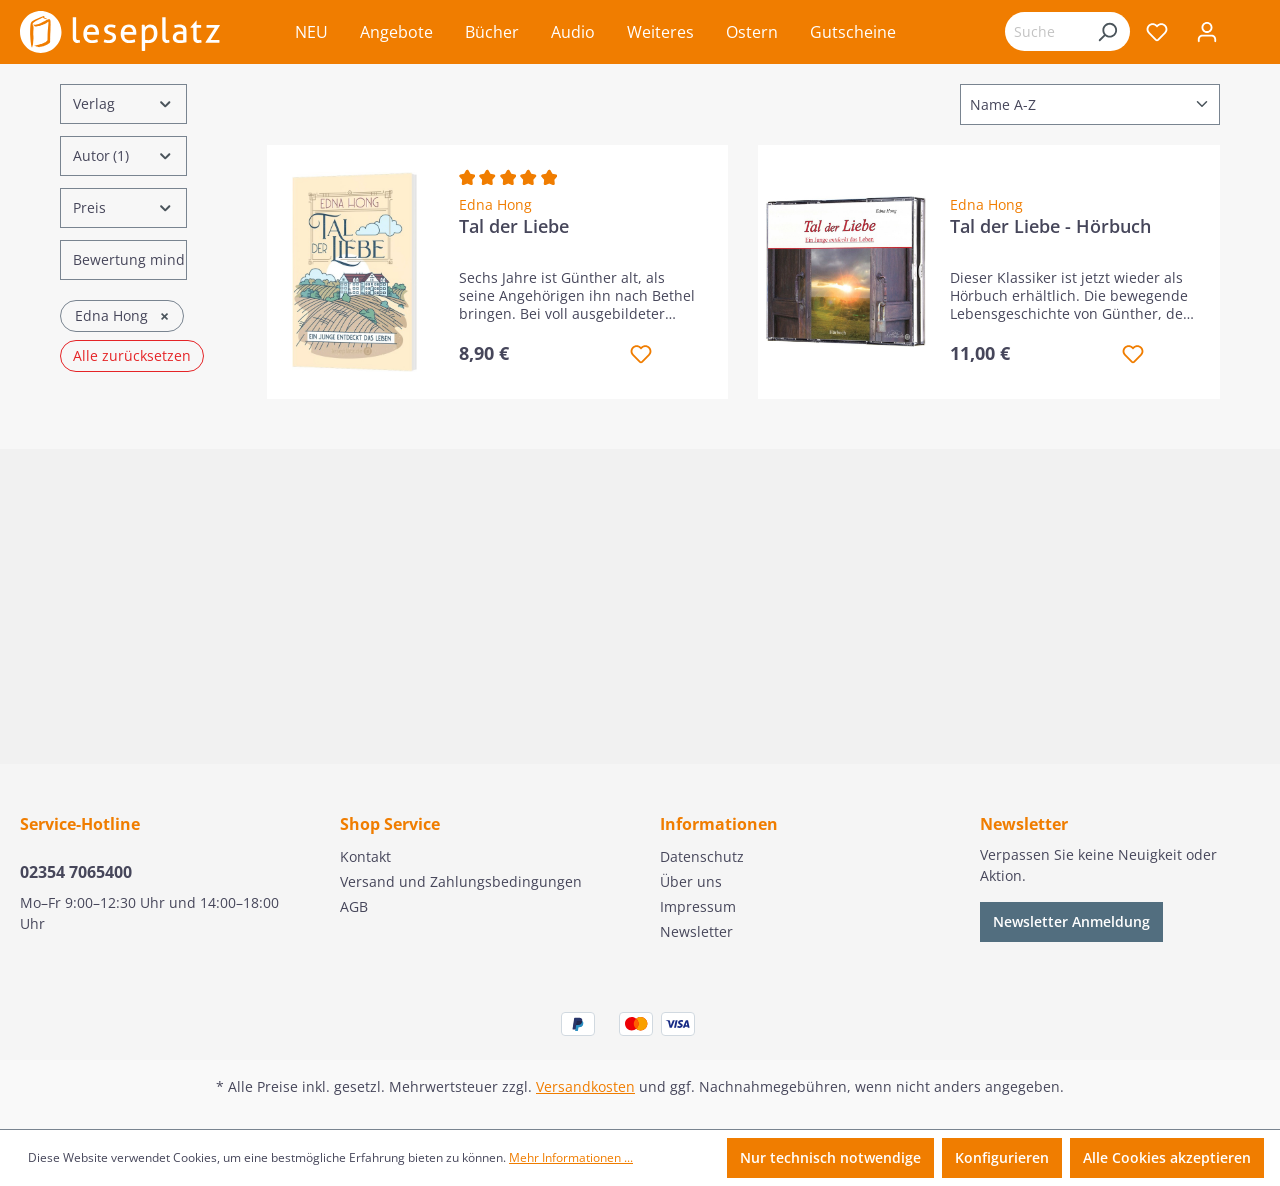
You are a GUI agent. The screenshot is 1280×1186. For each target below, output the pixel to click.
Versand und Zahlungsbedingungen (461, 881)
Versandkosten (585, 1086)
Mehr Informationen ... (571, 1157)
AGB (354, 906)
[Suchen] (1107, 31)
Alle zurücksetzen (132, 355)
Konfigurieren (1002, 1157)
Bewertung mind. (130, 259)
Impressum (698, 906)
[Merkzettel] (1157, 32)
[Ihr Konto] (1207, 32)
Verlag (123, 103)
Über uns (691, 881)
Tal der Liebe (514, 226)
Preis (123, 207)
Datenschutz (702, 856)
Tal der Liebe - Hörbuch (1050, 226)
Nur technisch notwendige (830, 1157)
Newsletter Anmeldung (1071, 921)
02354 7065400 (76, 872)
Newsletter (696, 931)
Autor (123, 156)
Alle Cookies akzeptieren (1167, 1157)
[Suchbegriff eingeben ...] (1045, 31)
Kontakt (365, 856)
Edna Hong (495, 204)
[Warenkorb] (1246, 34)
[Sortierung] (1090, 104)
